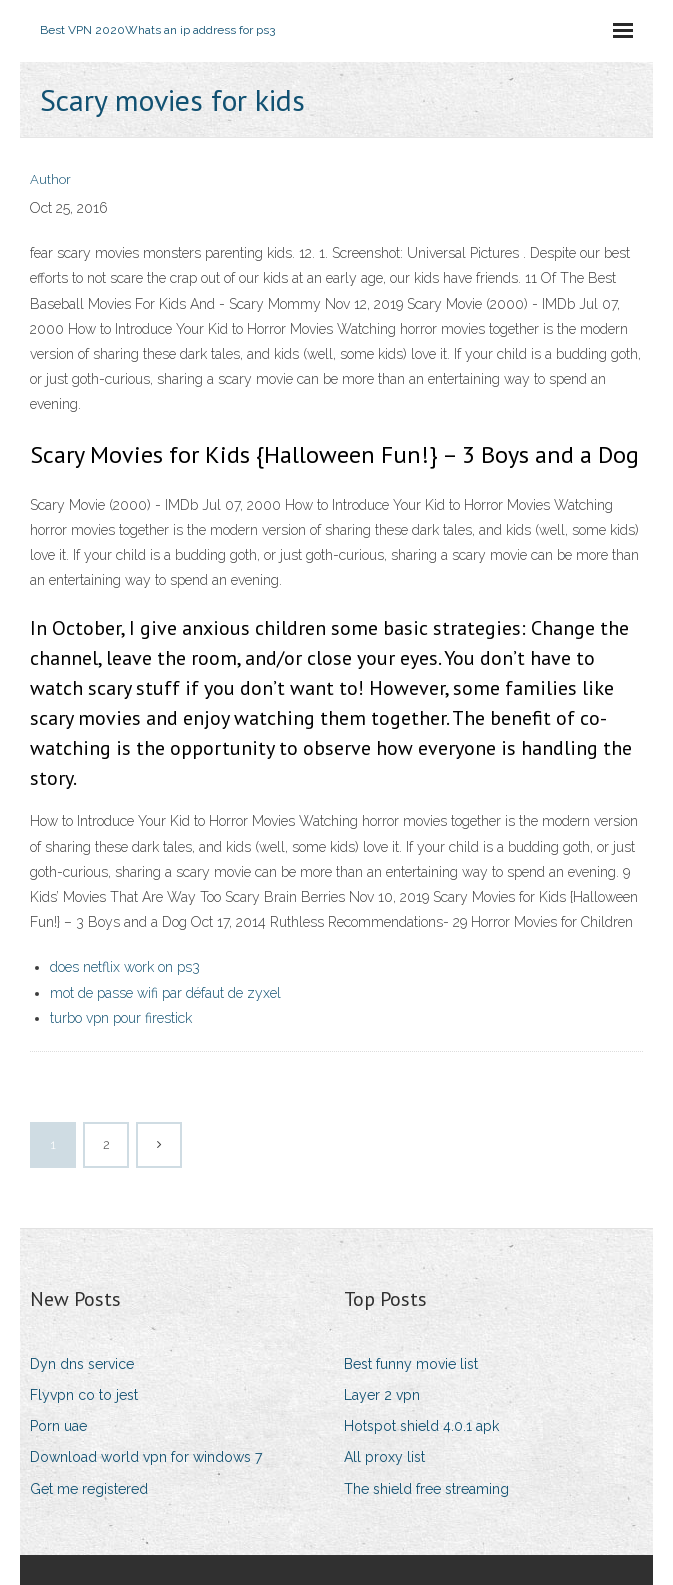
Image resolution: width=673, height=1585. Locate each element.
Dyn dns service (82, 1364)
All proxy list (384, 1457)
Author (50, 179)
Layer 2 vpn (382, 1395)
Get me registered (89, 1489)
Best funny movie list (411, 1364)
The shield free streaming (426, 1489)
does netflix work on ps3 (125, 967)
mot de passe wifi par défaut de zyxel (165, 993)
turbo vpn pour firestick (121, 1018)
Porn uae (58, 1426)
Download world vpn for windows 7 (146, 1457)
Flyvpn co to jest (84, 1395)
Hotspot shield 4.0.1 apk (421, 1426)
